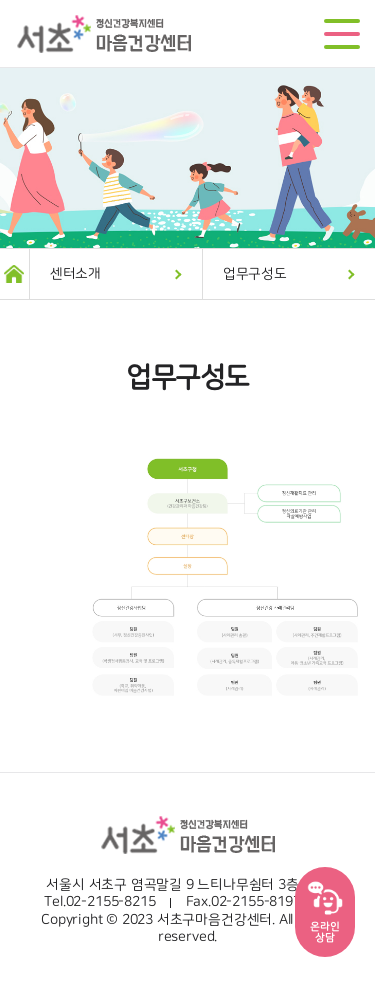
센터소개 (75, 274)
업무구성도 (255, 274)
